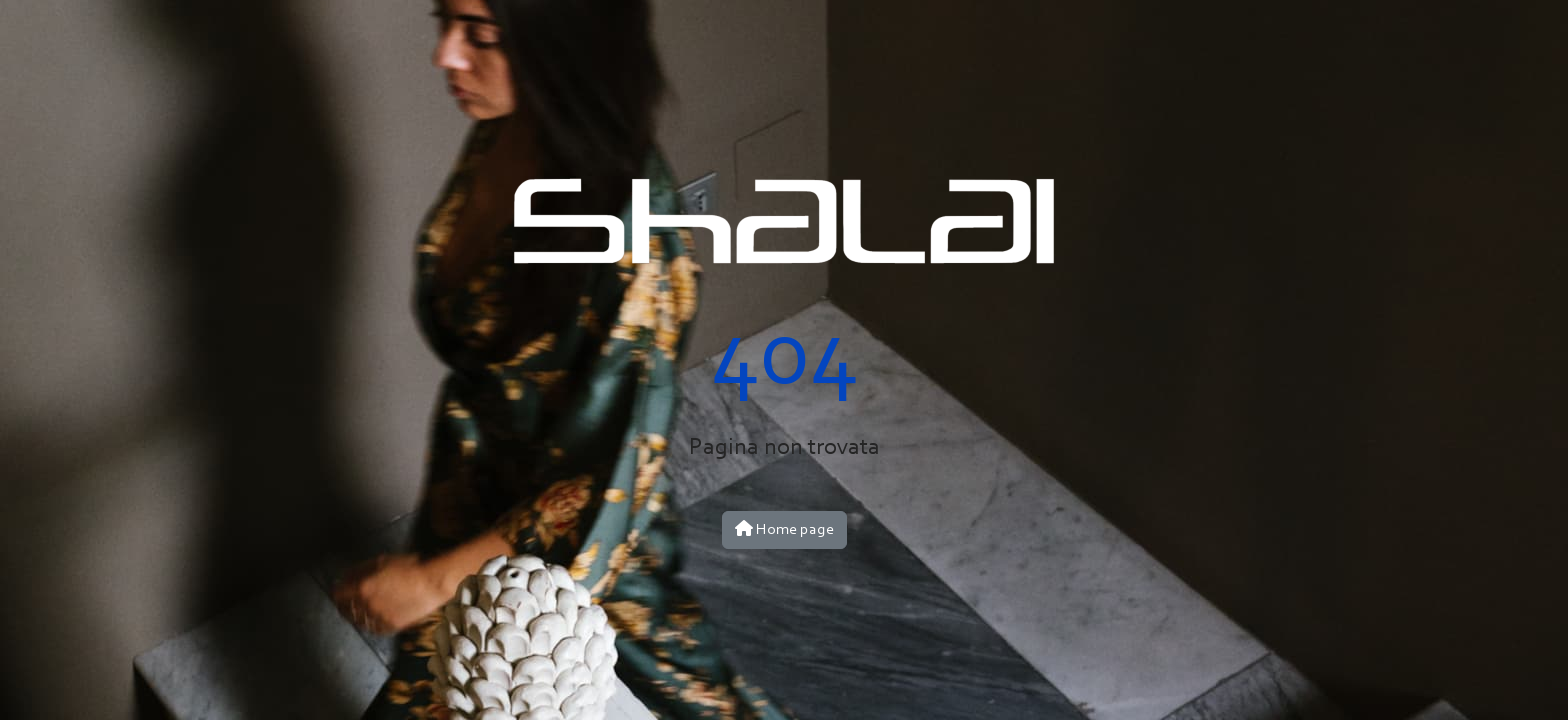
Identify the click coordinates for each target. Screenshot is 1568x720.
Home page (784, 529)
